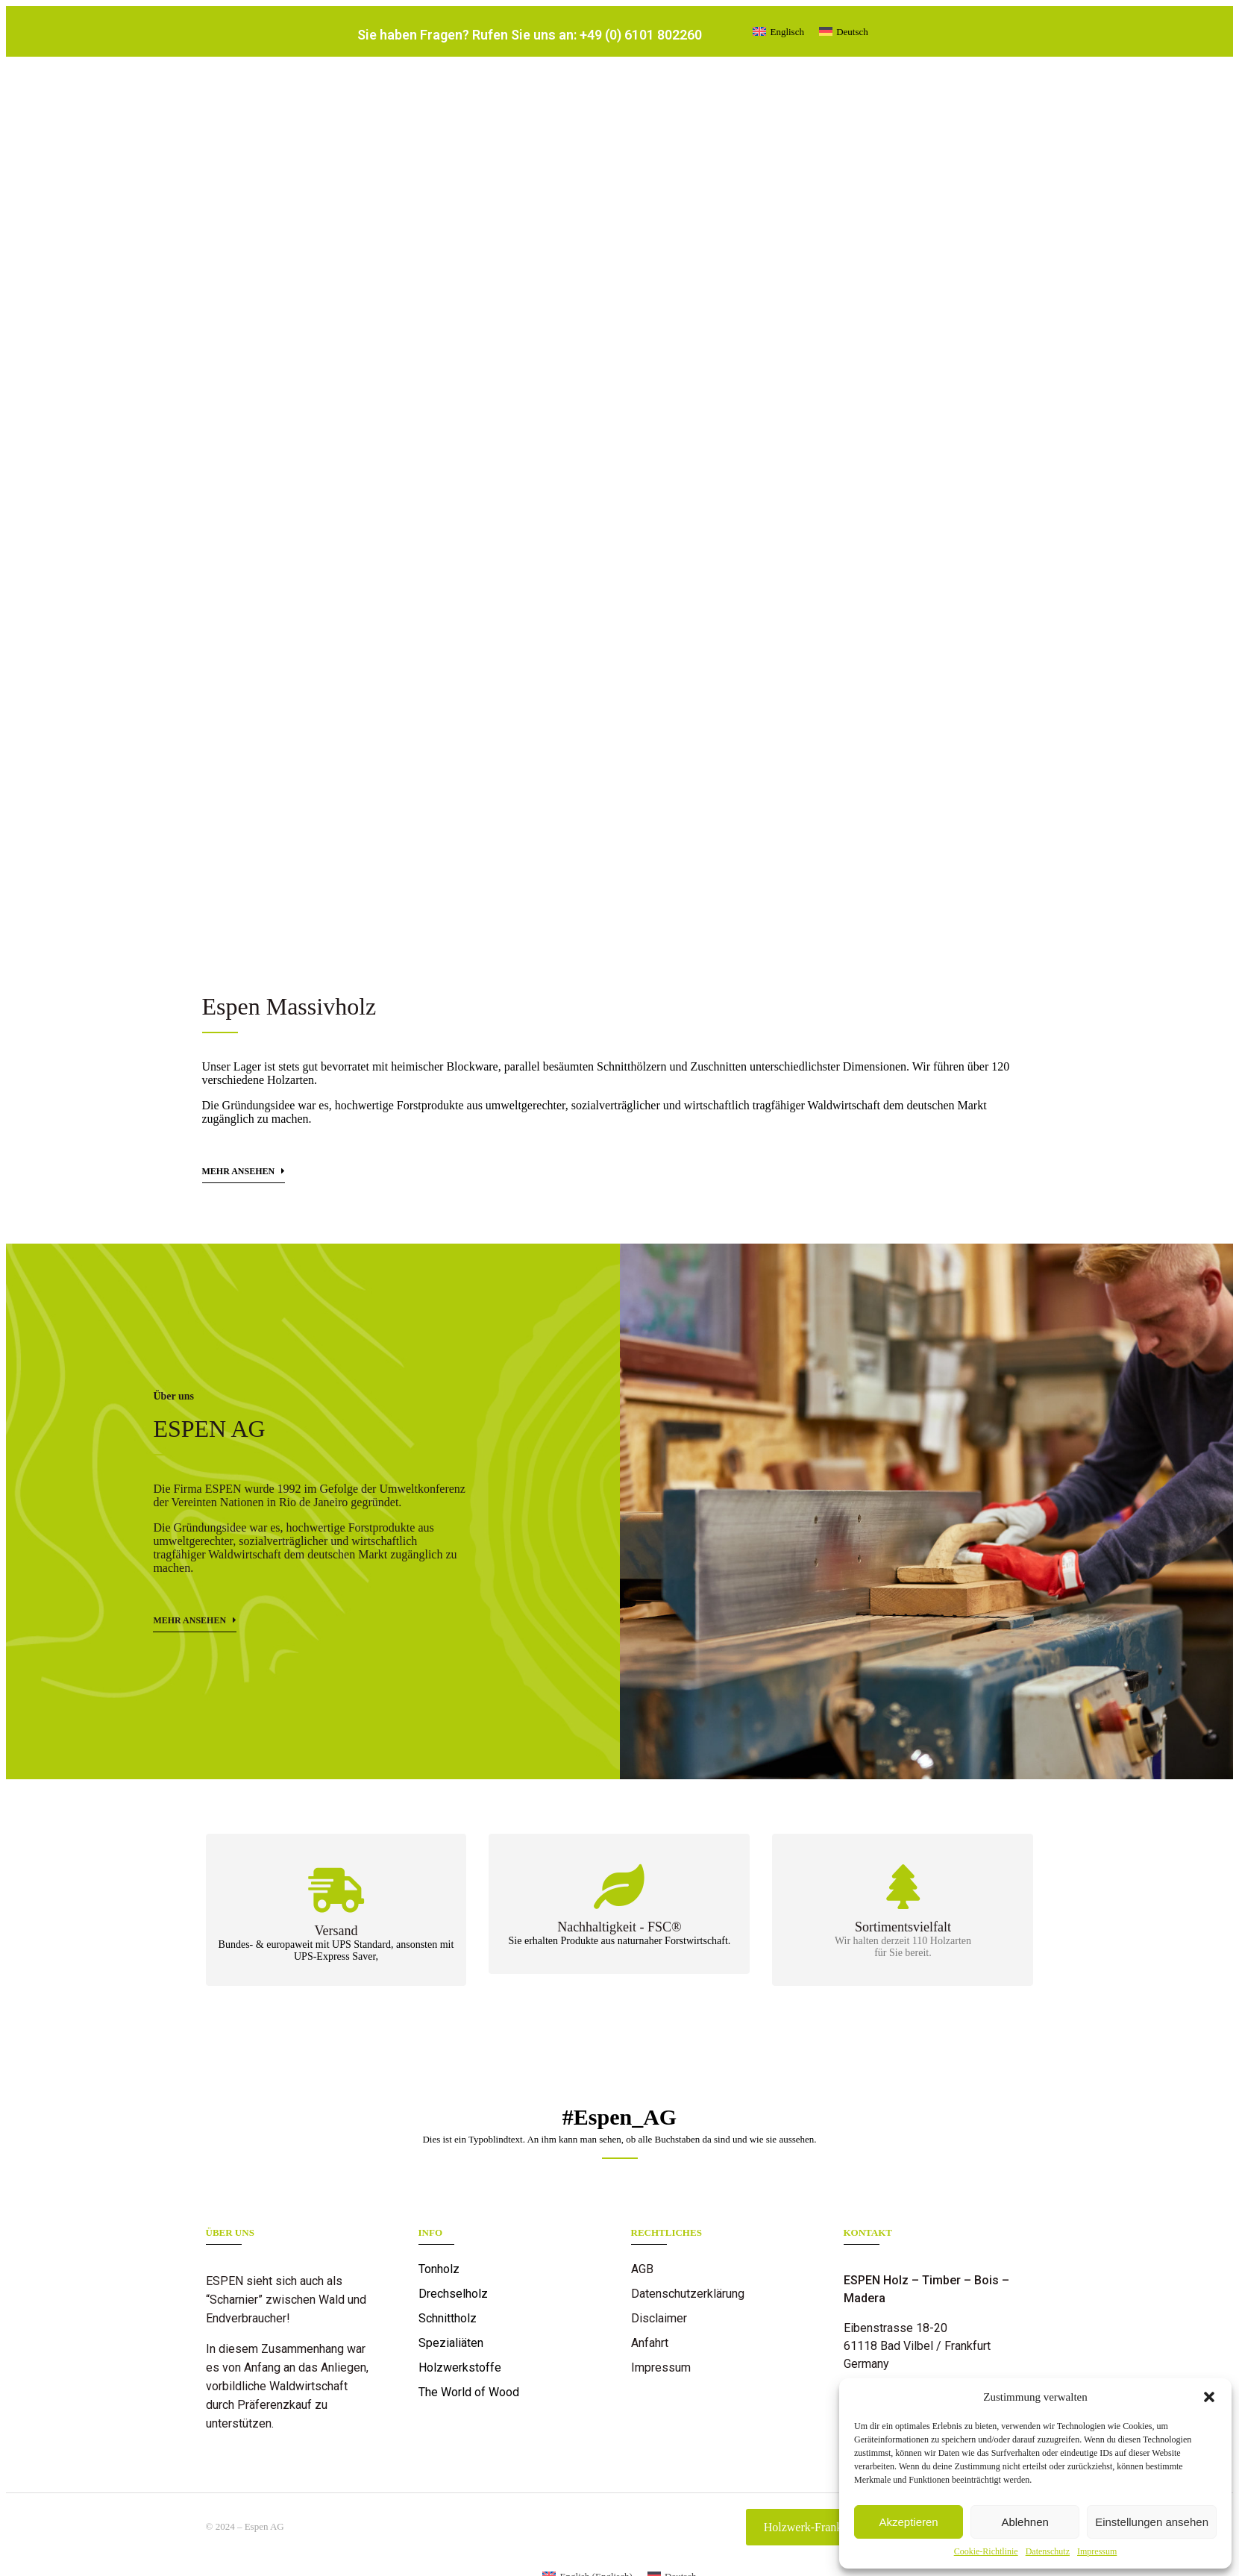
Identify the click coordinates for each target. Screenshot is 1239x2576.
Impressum (1097, 2551)
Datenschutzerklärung (687, 2294)
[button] (1209, 2396)
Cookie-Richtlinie (986, 2551)
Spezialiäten (450, 2343)
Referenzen (661, 2392)
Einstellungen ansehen (1151, 2522)
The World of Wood (468, 2392)
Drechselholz (453, 2294)
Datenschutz (1048, 2551)
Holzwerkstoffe (459, 2367)
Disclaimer (659, 2318)
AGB (642, 2269)
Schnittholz (447, 2318)
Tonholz (438, 2269)
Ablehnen (1024, 2522)
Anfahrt (649, 2343)
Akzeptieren (908, 2522)
